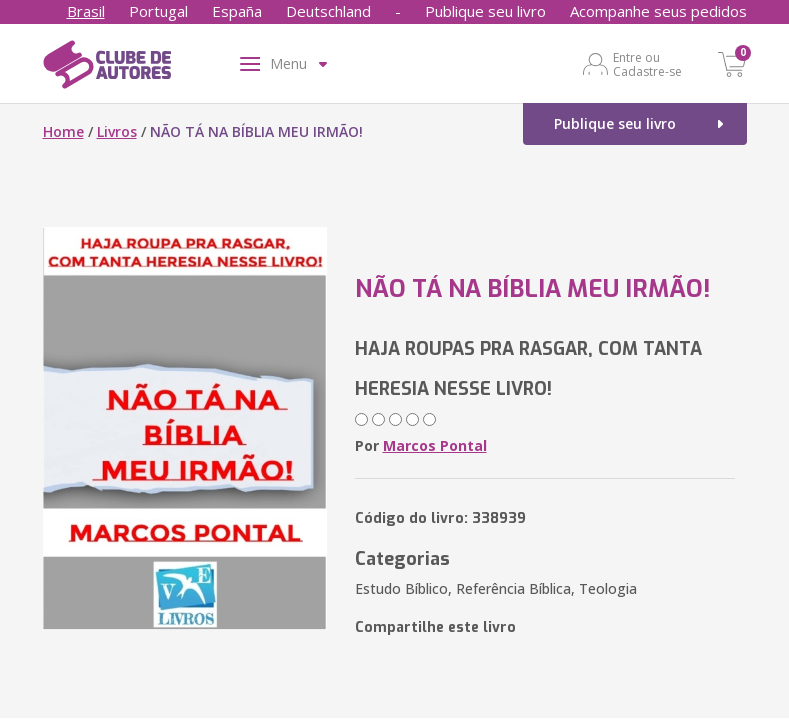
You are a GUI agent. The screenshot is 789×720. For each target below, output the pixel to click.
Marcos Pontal (435, 445)
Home (63, 131)
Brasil (86, 11)
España (237, 11)
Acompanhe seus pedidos (658, 11)
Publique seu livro (485, 11)
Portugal (158, 11)
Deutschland (328, 11)
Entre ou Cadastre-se (647, 64)
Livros (117, 131)
